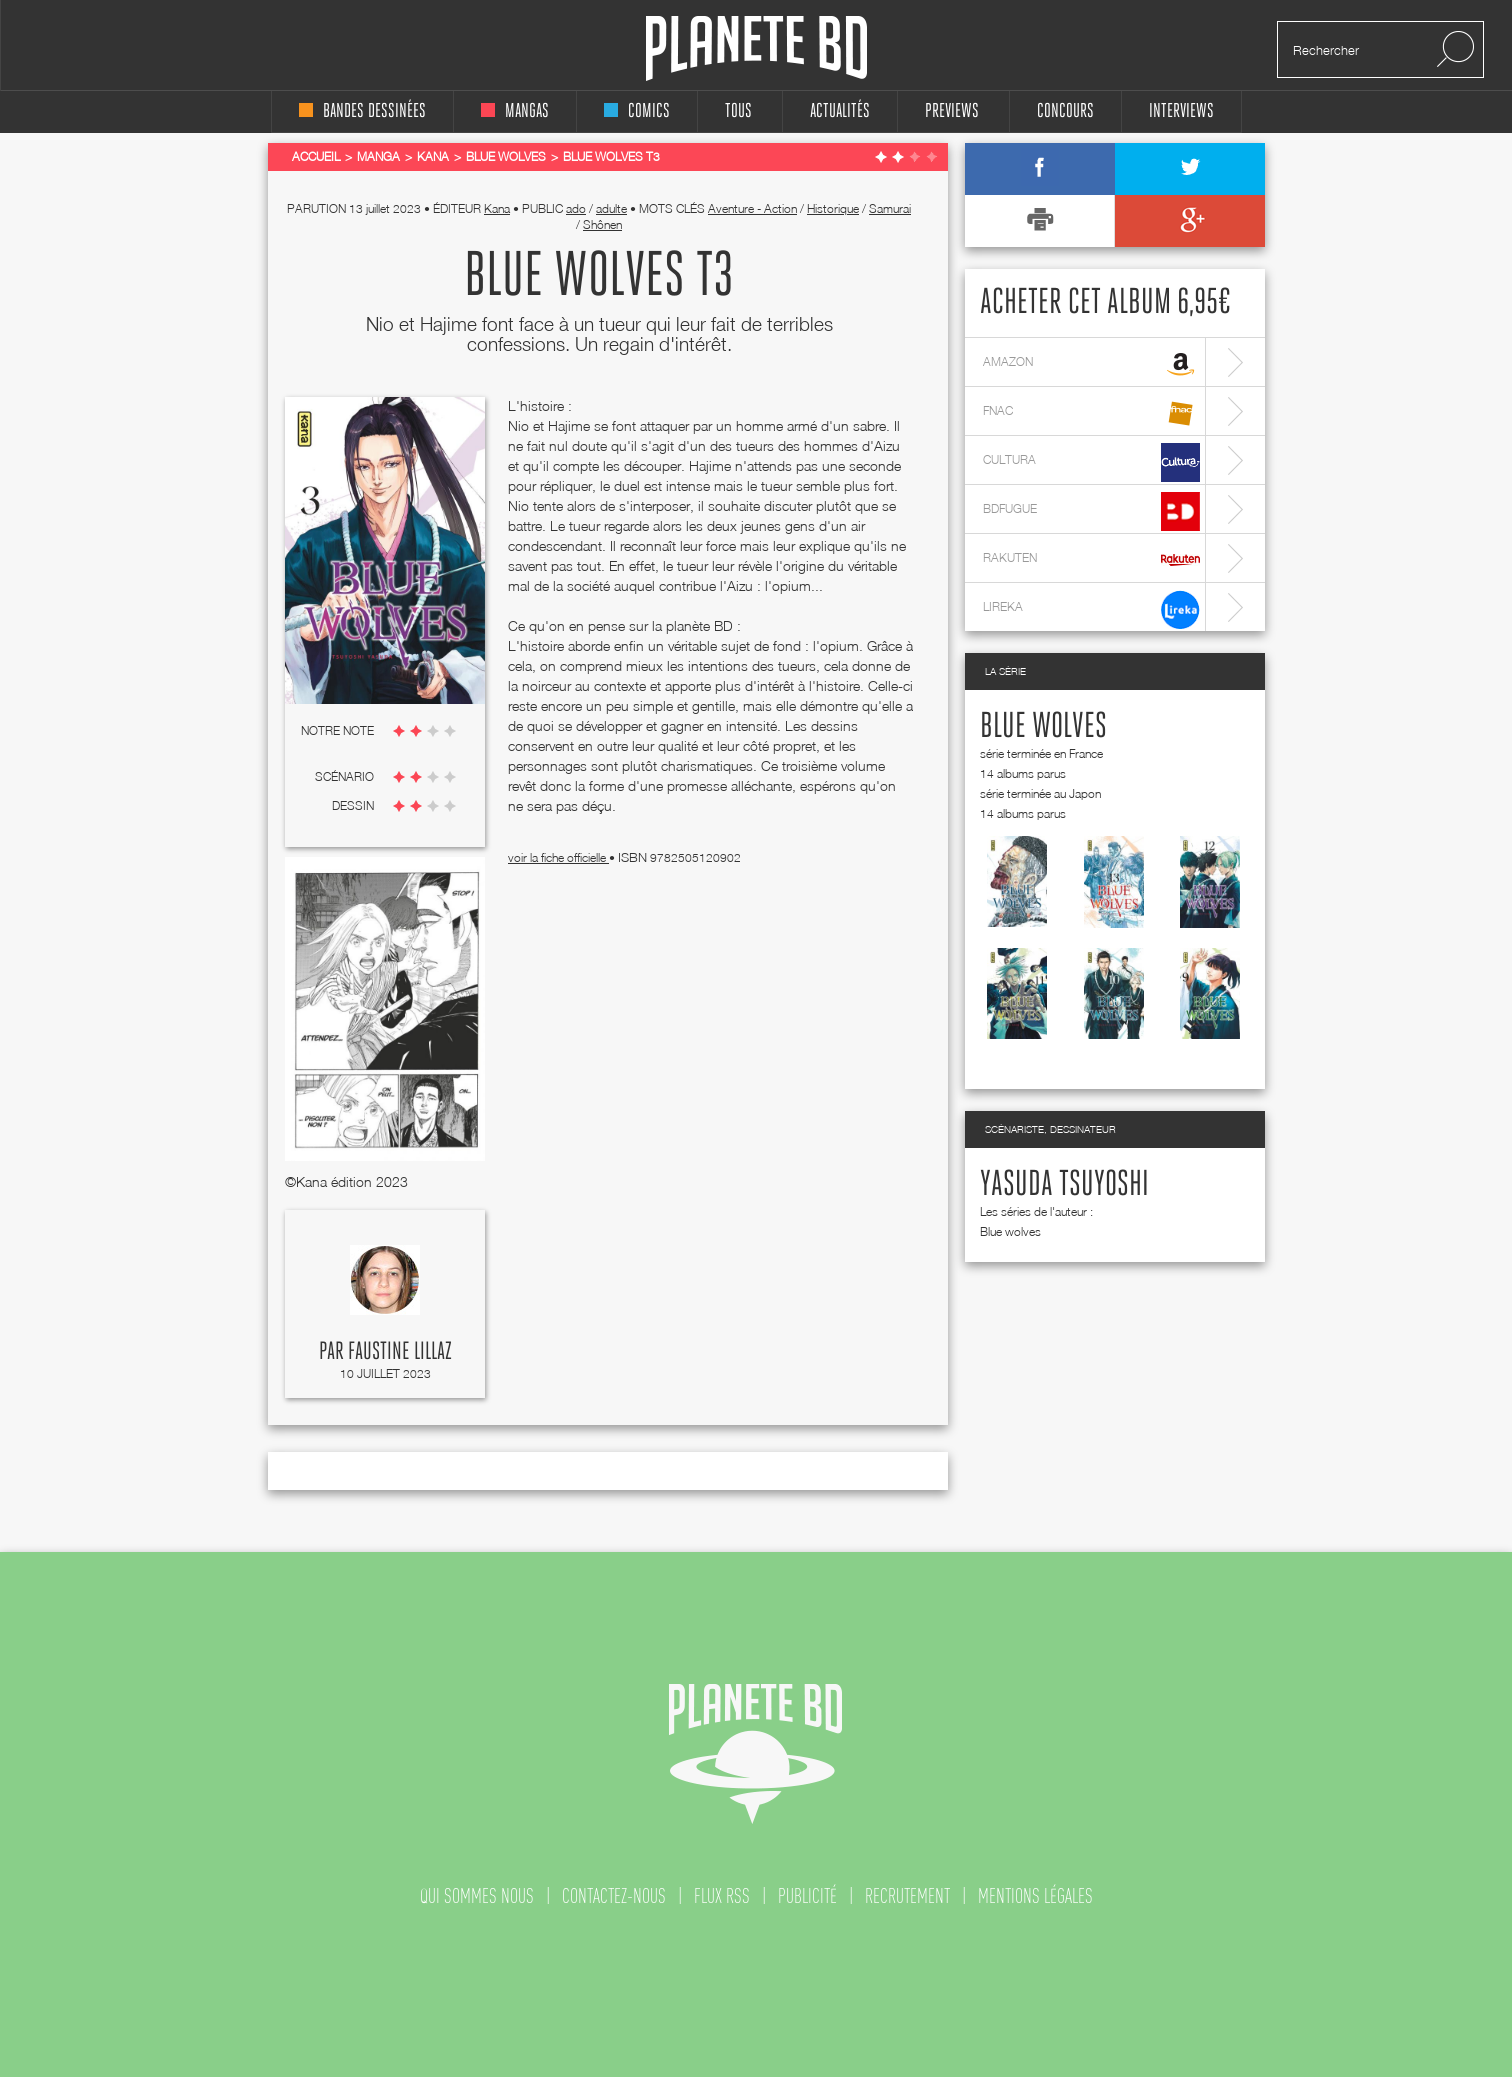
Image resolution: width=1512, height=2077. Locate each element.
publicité (807, 1896)
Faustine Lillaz (400, 1352)
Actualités (840, 111)
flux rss (722, 1896)
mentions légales (1035, 1896)
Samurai (890, 208)
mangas (515, 111)
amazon (1091, 364)
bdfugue (1091, 511)
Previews (952, 111)
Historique (833, 208)
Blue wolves (1043, 727)
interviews (1181, 111)
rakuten (1091, 560)
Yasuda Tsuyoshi (1064, 1185)
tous (738, 111)
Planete (756, 48)
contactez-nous (614, 1896)
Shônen (602, 224)
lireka (1091, 609)
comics (637, 111)
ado (576, 208)
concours (1065, 111)
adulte (611, 208)
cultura (1091, 462)
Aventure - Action (752, 208)
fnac (1091, 413)
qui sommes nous (477, 1896)
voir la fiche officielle (558, 857)
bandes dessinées (362, 111)
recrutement (907, 1896)
